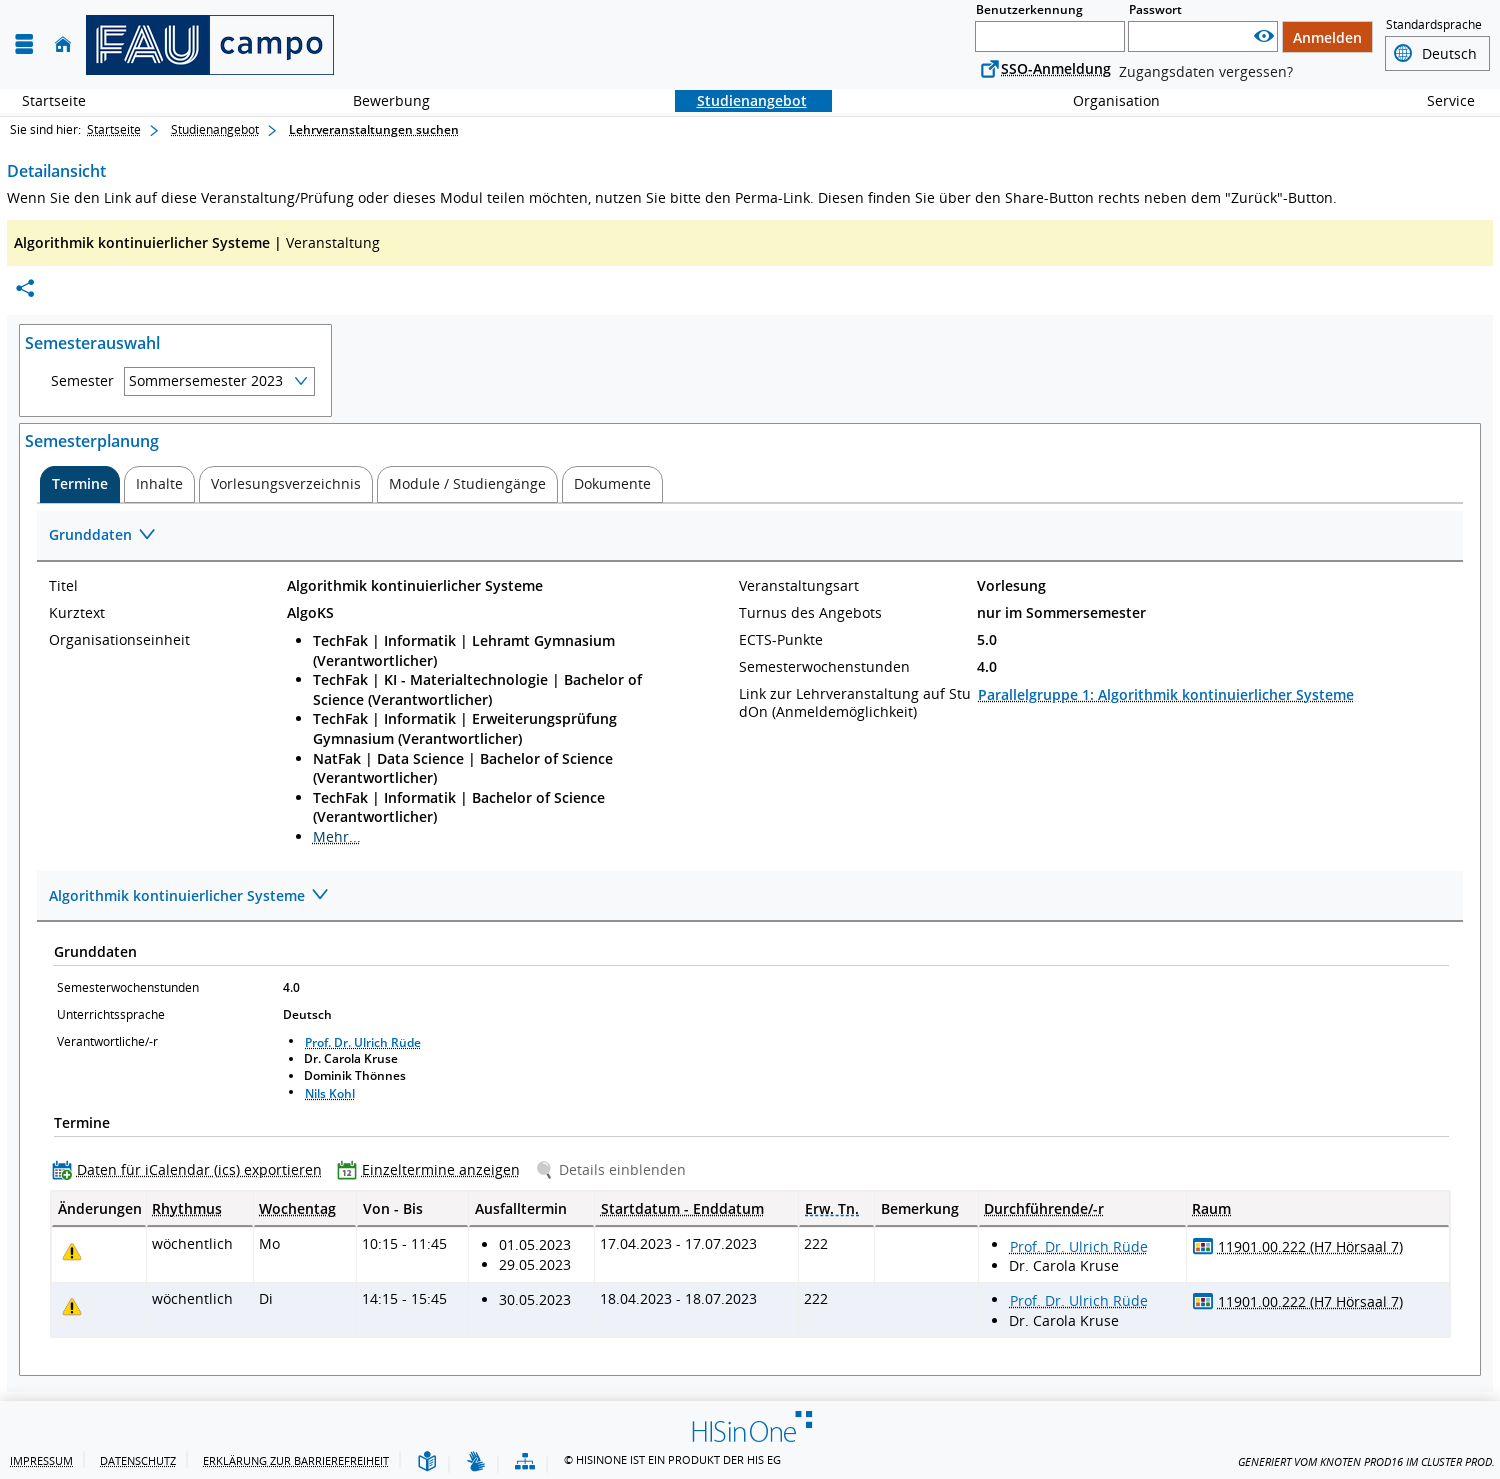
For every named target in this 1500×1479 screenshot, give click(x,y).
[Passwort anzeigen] (1264, 36)
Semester (82, 381)
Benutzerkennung (1029, 9)
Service (1440, 100)
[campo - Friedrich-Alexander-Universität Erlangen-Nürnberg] (210, 45)
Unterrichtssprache (111, 1014)
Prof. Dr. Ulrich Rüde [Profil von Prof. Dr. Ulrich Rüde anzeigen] (363, 1042)
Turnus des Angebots (810, 613)
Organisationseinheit (119, 640)
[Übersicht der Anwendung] (525, 1462)
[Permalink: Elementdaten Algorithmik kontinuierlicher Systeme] (25, 288)
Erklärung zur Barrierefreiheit (296, 1460)
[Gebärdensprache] (476, 1462)
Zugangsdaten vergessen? (1206, 71)
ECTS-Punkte (781, 640)
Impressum (41, 1460)
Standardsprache (1434, 24)
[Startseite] (63, 44)
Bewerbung (380, 100)
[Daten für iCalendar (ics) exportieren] (191, 1169)
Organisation (1105, 100)
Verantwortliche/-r (107, 1041)
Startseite (54, 100)
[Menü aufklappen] (24, 44)
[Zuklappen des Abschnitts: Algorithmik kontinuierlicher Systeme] (750, 896)
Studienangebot (741, 100)
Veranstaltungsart (799, 586)
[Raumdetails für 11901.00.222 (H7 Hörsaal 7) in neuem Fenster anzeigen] (1310, 1247)
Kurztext (77, 613)
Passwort (1155, 9)
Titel (63, 586)
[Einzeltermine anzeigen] (433, 1169)
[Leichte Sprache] (427, 1462)
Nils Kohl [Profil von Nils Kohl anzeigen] (330, 1093)
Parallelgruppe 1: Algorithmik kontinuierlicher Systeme (1166, 694)
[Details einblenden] (614, 1169)
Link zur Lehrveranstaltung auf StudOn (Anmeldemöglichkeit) (855, 703)
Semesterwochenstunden (824, 667)
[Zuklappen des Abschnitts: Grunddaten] (750, 536)
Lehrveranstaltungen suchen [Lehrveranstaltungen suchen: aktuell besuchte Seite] (374, 129)
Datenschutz (138, 1460)
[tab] (80, 484)
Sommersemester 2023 (206, 380)
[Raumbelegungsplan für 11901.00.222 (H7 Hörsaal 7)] (1203, 1245)
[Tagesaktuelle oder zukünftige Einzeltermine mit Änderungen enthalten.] (72, 1251)
